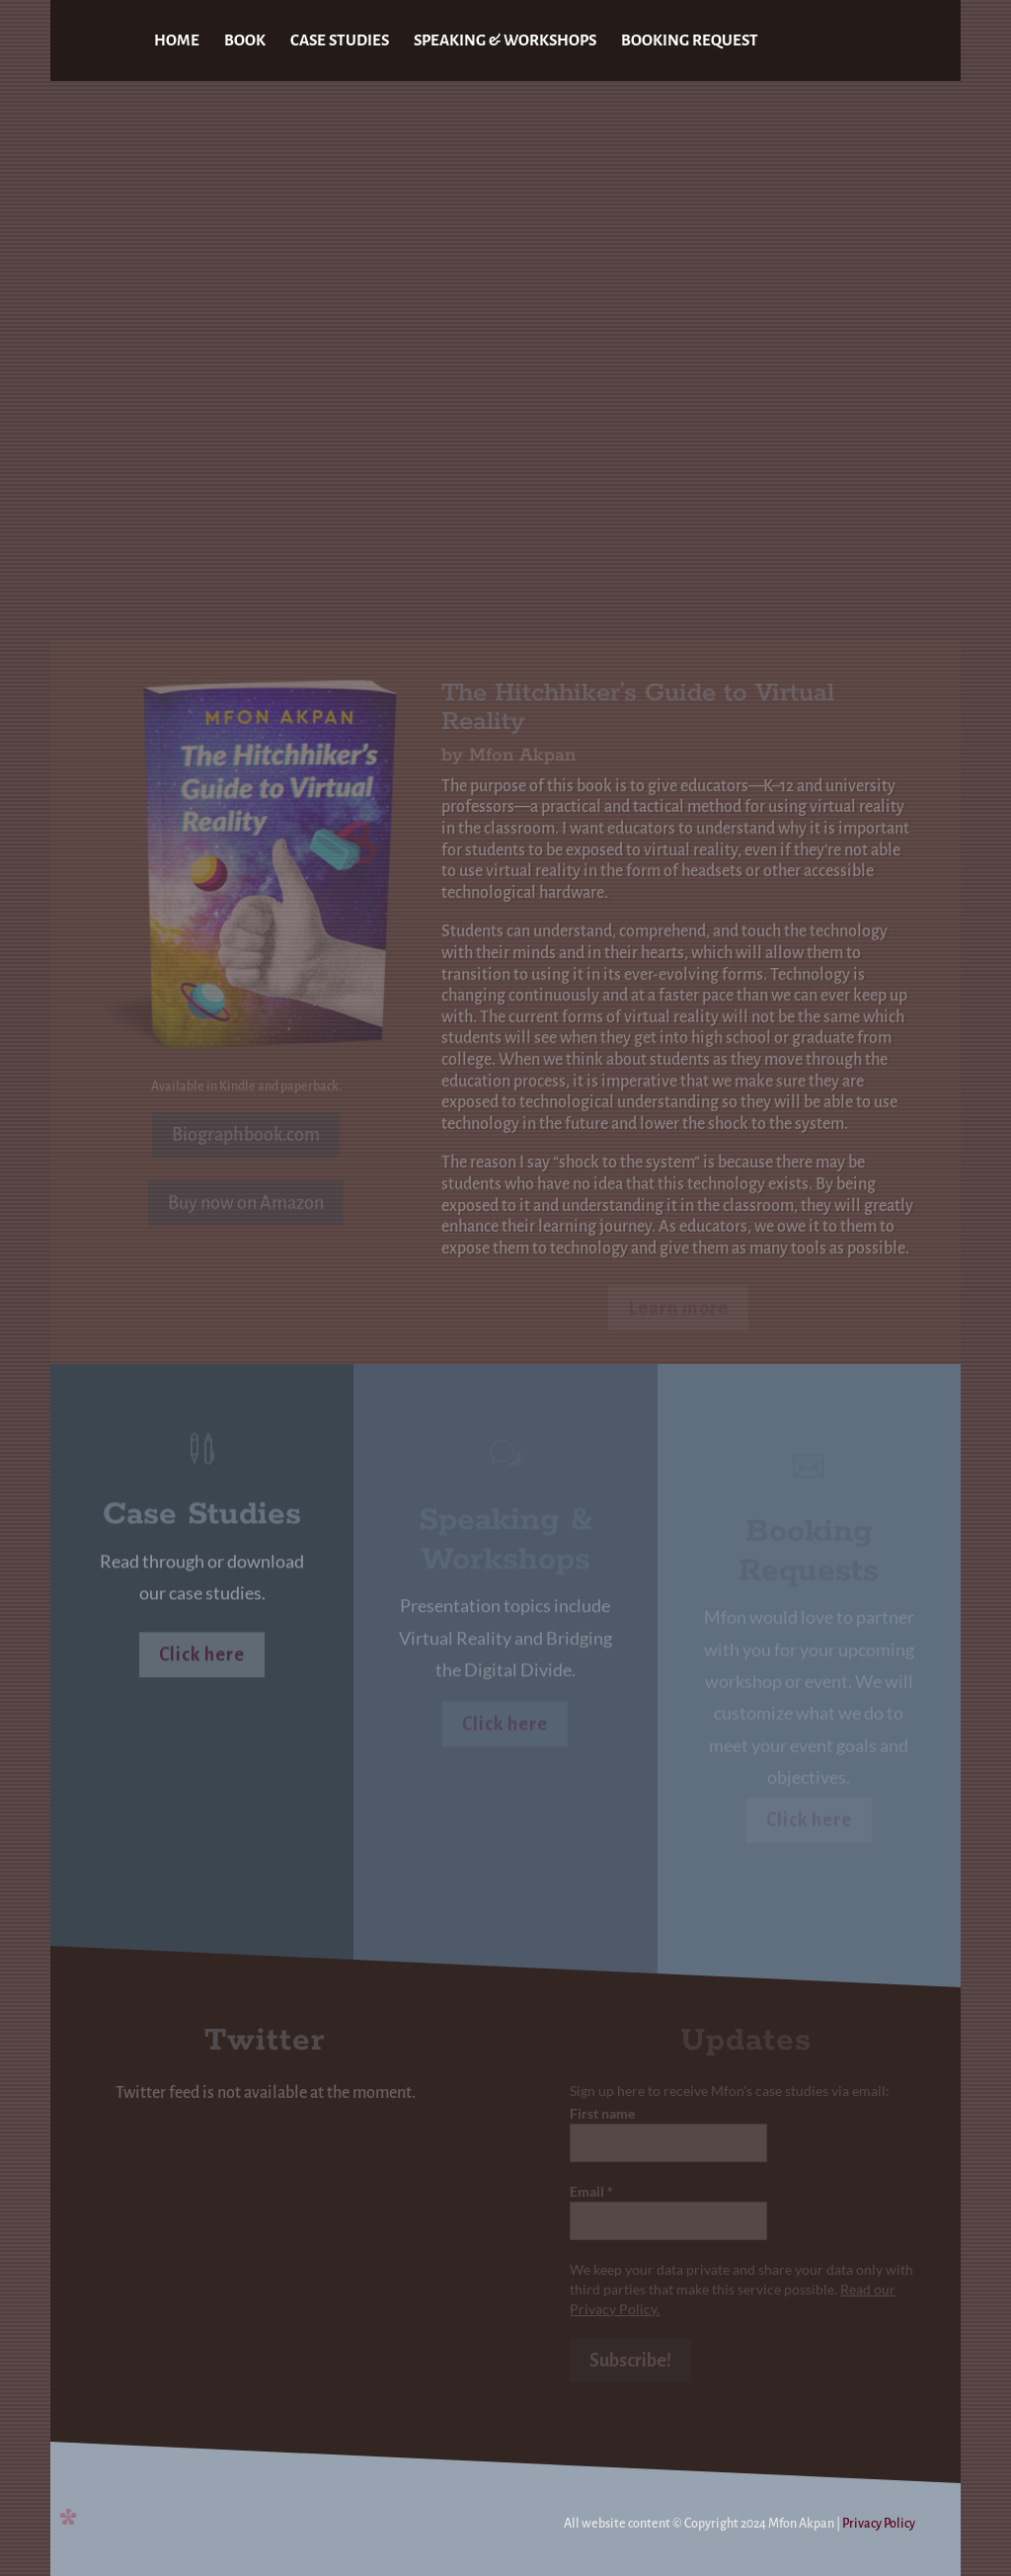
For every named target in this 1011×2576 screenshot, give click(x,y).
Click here (202, 1656)
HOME (176, 41)
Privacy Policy (878, 2524)
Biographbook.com (246, 1135)
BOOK (245, 41)
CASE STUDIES (339, 41)
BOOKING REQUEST (689, 41)
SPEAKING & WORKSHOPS (505, 41)
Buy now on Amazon (246, 1203)
